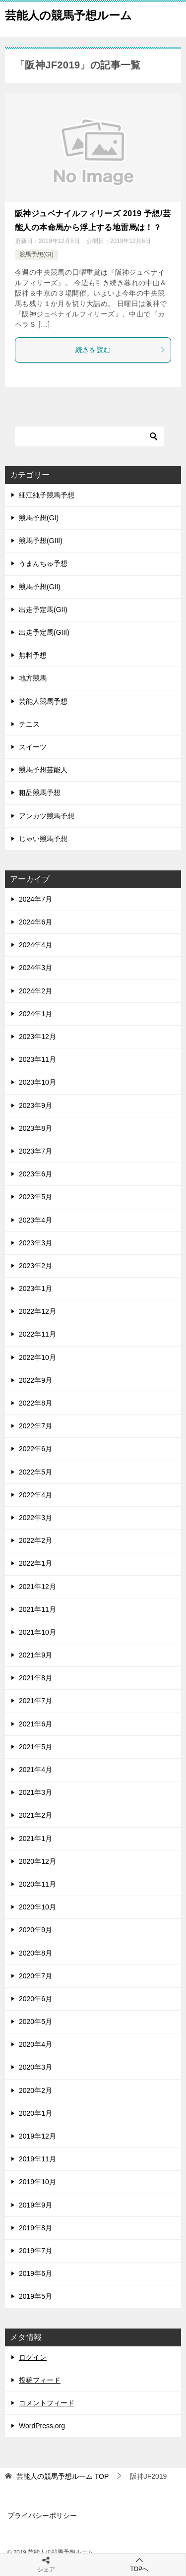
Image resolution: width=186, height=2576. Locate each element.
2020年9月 (35, 1930)
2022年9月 (35, 1380)
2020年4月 (35, 2044)
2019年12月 (37, 2136)
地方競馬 (33, 678)
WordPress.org (42, 2426)
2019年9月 (35, 2205)
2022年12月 (37, 1311)
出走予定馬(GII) (43, 609)
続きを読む (120, 350)
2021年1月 (35, 1838)
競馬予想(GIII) (40, 541)
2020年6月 (35, 1999)
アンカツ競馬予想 (46, 816)
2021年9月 (35, 1655)
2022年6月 (35, 1449)
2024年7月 (35, 899)
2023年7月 (35, 1151)
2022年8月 (35, 1403)
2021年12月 (37, 1587)
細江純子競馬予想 (46, 495)
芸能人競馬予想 (43, 701)
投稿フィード (40, 2380)
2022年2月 (35, 1540)
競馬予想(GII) (40, 587)
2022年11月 (37, 1334)
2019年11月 (37, 2159)
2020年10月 (37, 1907)
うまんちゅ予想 (43, 563)
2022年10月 (37, 1357)
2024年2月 (35, 991)
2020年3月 (35, 2067)
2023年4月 (35, 1220)
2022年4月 (35, 1495)
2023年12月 (37, 1037)
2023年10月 (37, 1082)
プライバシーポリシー (42, 2515)
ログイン (33, 2357)
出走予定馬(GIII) (44, 632)
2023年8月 (35, 1128)
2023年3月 (35, 1243)
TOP (62, 2476)
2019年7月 (35, 2251)
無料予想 (33, 655)
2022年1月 (35, 1563)
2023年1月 (35, 1288)
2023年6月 (35, 1174)
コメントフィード (46, 2403)
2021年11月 (37, 1609)
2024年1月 (35, 1014)
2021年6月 (35, 1724)
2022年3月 (35, 1518)
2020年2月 (35, 2090)
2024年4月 (35, 945)
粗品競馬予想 (40, 793)
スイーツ (33, 747)
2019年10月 (37, 2182)
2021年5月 (35, 1747)
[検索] (89, 436)
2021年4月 (35, 1770)
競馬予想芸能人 (43, 770)
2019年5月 (35, 2296)
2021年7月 (35, 1701)
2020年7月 (35, 1976)
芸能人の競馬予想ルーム (68, 14)
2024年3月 (35, 968)
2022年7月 (35, 1426)
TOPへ (140, 2564)
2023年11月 (37, 1059)
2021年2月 (35, 1815)
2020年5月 (35, 2021)
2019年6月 (35, 2273)
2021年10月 (37, 1632)
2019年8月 (35, 2228)
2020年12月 (37, 1861)
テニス (29, 724)
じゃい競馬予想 (43, 839)
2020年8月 (35, 1953)
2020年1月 (35, 2113)
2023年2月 (35, 1266)
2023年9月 (35, 1105)
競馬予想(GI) (36, 254)
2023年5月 (35, 1197)
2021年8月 (35, 1678)
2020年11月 (37, 1884)
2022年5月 (35, 1472)
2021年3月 (35, 1792)
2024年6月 (35, 922)
